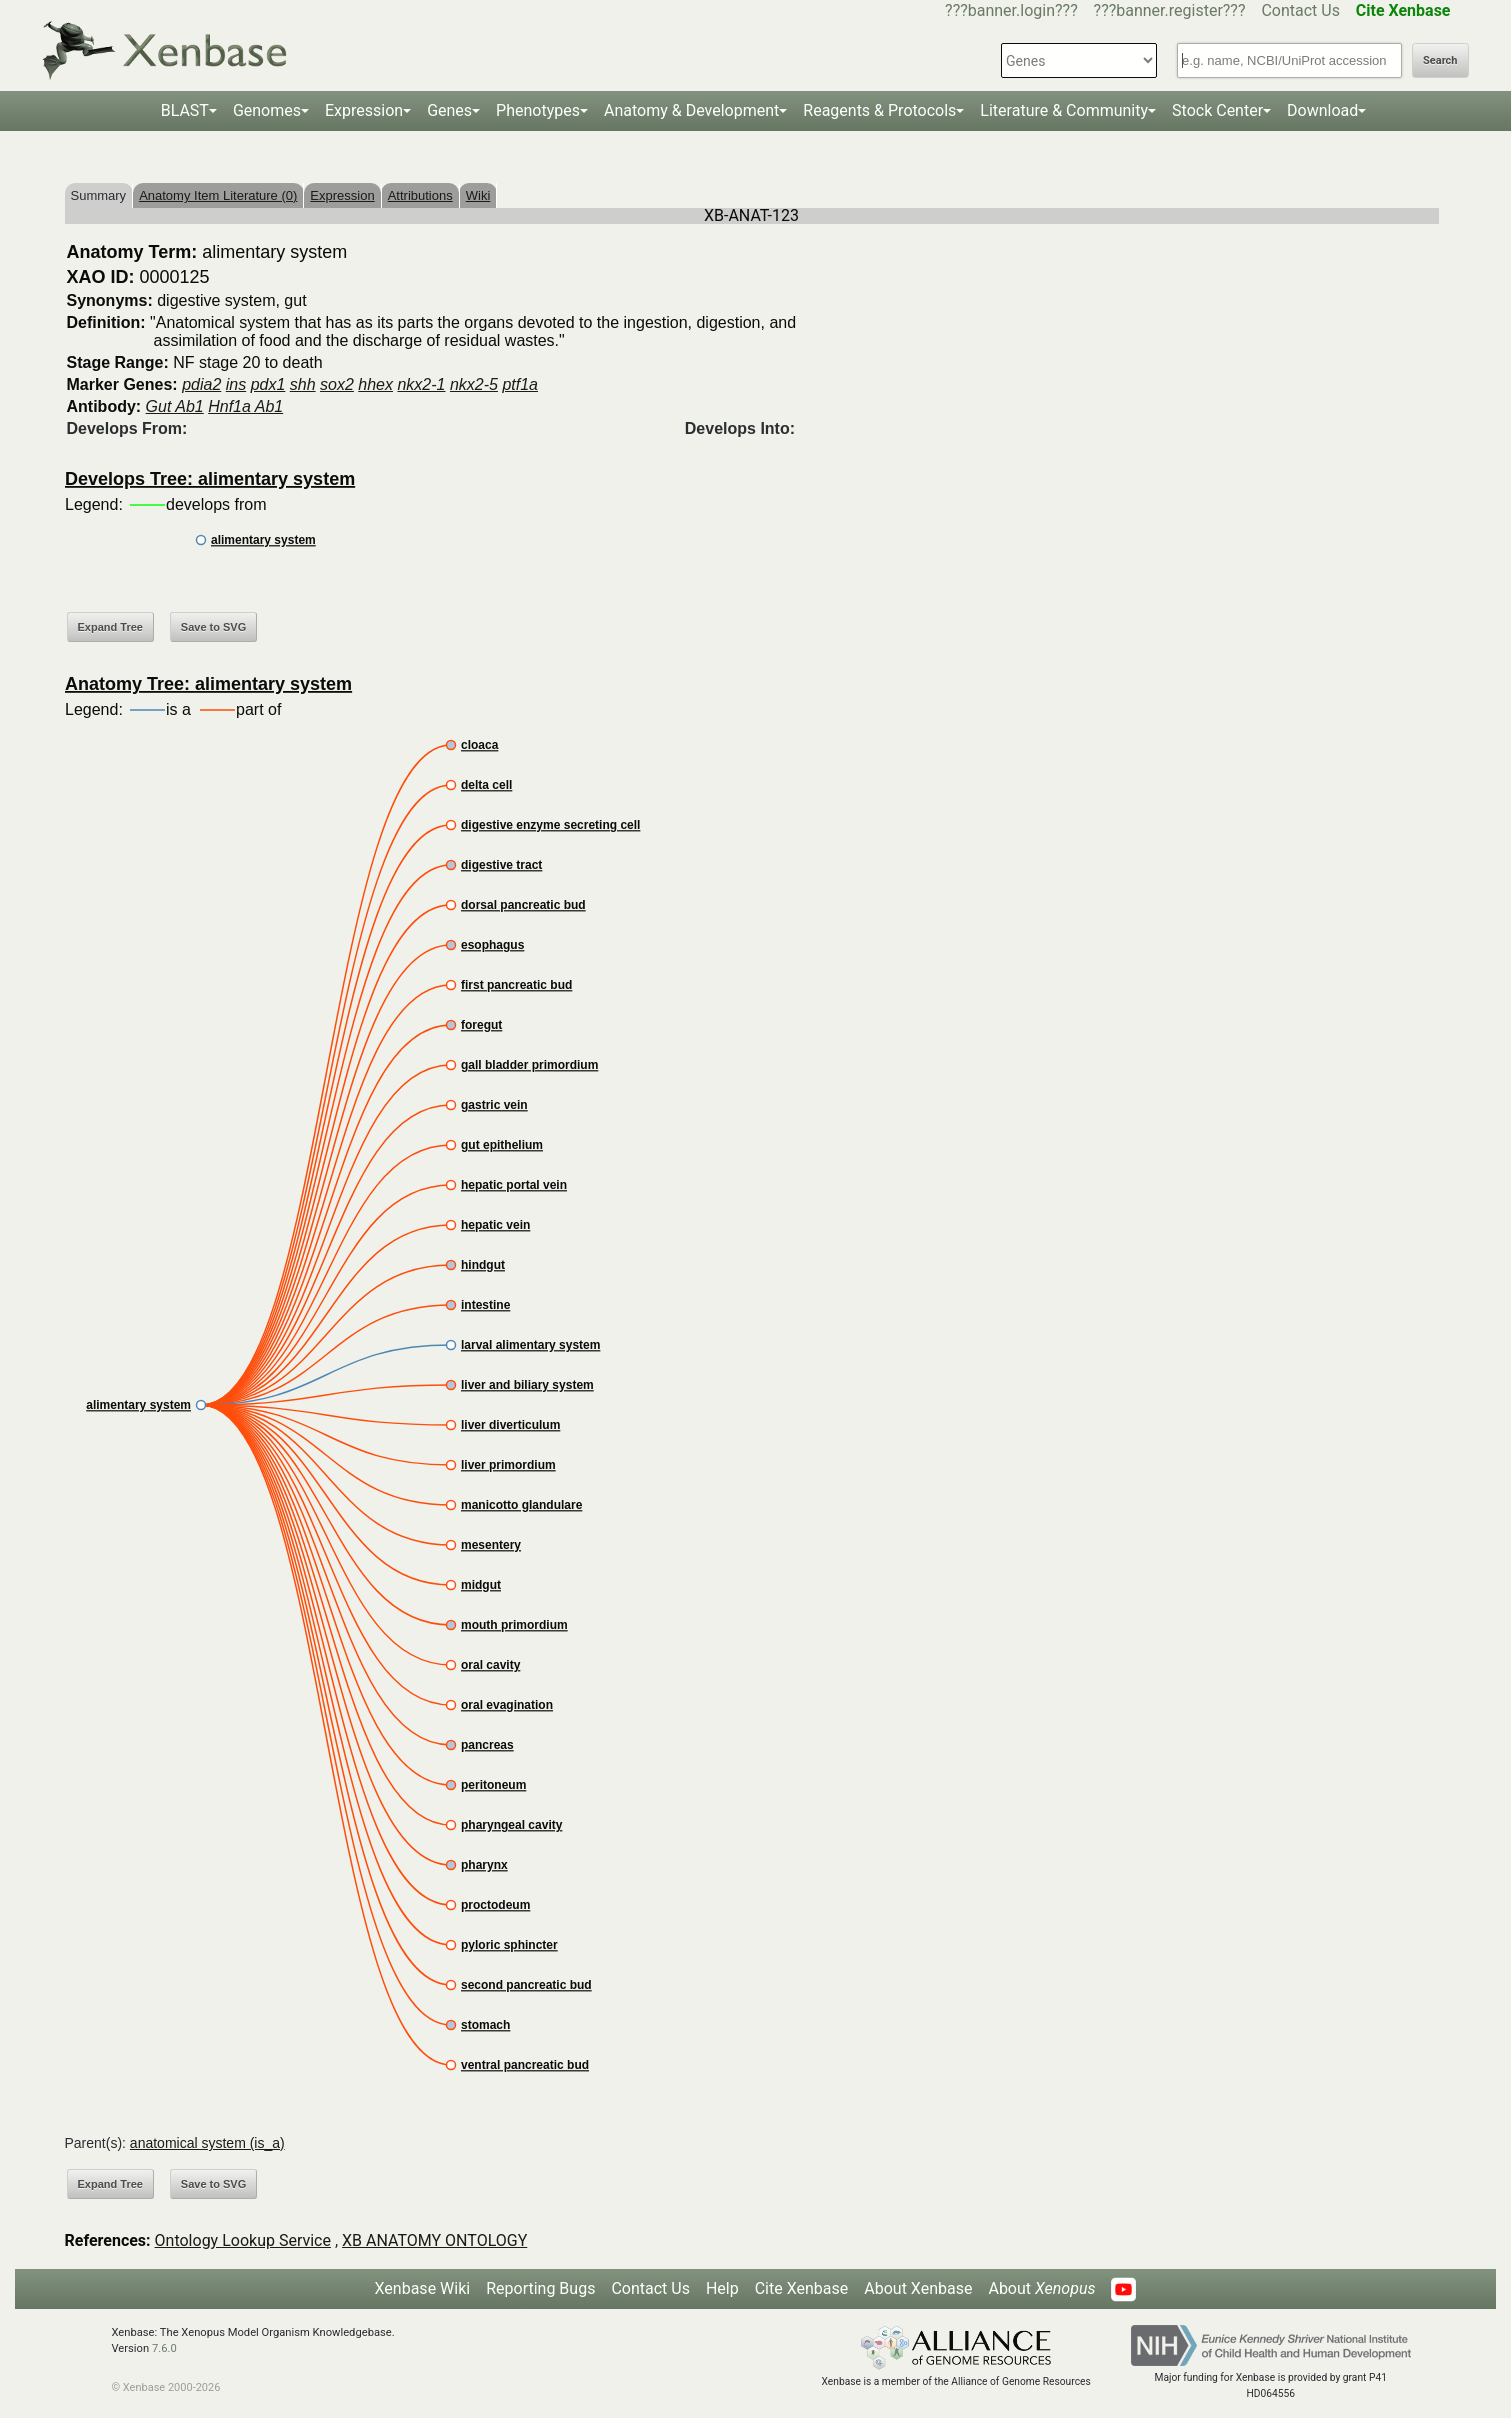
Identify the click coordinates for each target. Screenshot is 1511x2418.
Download (1322, 110)
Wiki (478, 195)
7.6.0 (164, 2348)
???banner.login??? (1011, 10)
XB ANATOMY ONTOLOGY (434, 2240)
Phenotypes (538, 110)
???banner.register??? (1170, 10)
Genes (449, 110)
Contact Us (1300, 10)
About (1041, 2288)
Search (1440, 60)
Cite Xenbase (802, 2288)
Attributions (420, 195)
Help (722, 2288)
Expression (364, 110)
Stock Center (1217, 110)
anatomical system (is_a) (207, 2143)
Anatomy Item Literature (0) (218, 195)
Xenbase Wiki (423, 2288)
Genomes (267, 110)
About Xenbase (918, 2288)
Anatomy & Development (691, 110)
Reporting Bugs (540, 2288)
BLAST (185, 110)
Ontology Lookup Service (243, 2240)
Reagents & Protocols (879, 110)
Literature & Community (1064, 110)
